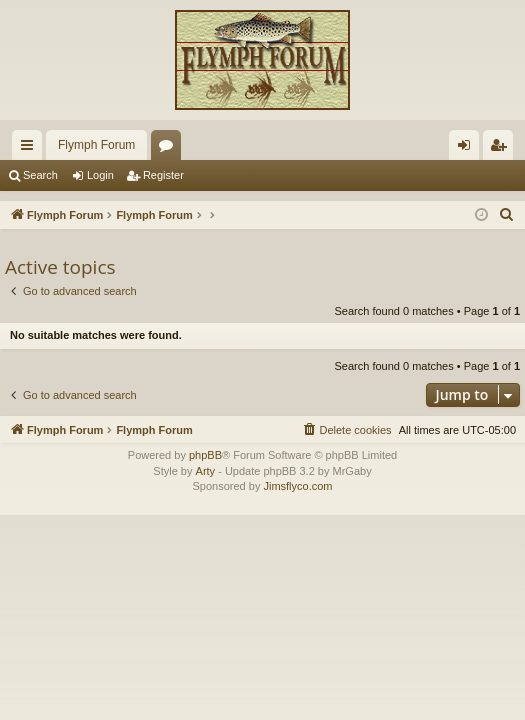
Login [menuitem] (468, 149)
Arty (206, 471)
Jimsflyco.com (297, 486)
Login (100, 175)
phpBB (205, 455)
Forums (170, 149)
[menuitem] (507, 215)
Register (163, 175)
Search (40, 175)
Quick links (31, 149)
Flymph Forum (96, 145)
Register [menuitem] (502, 149)
